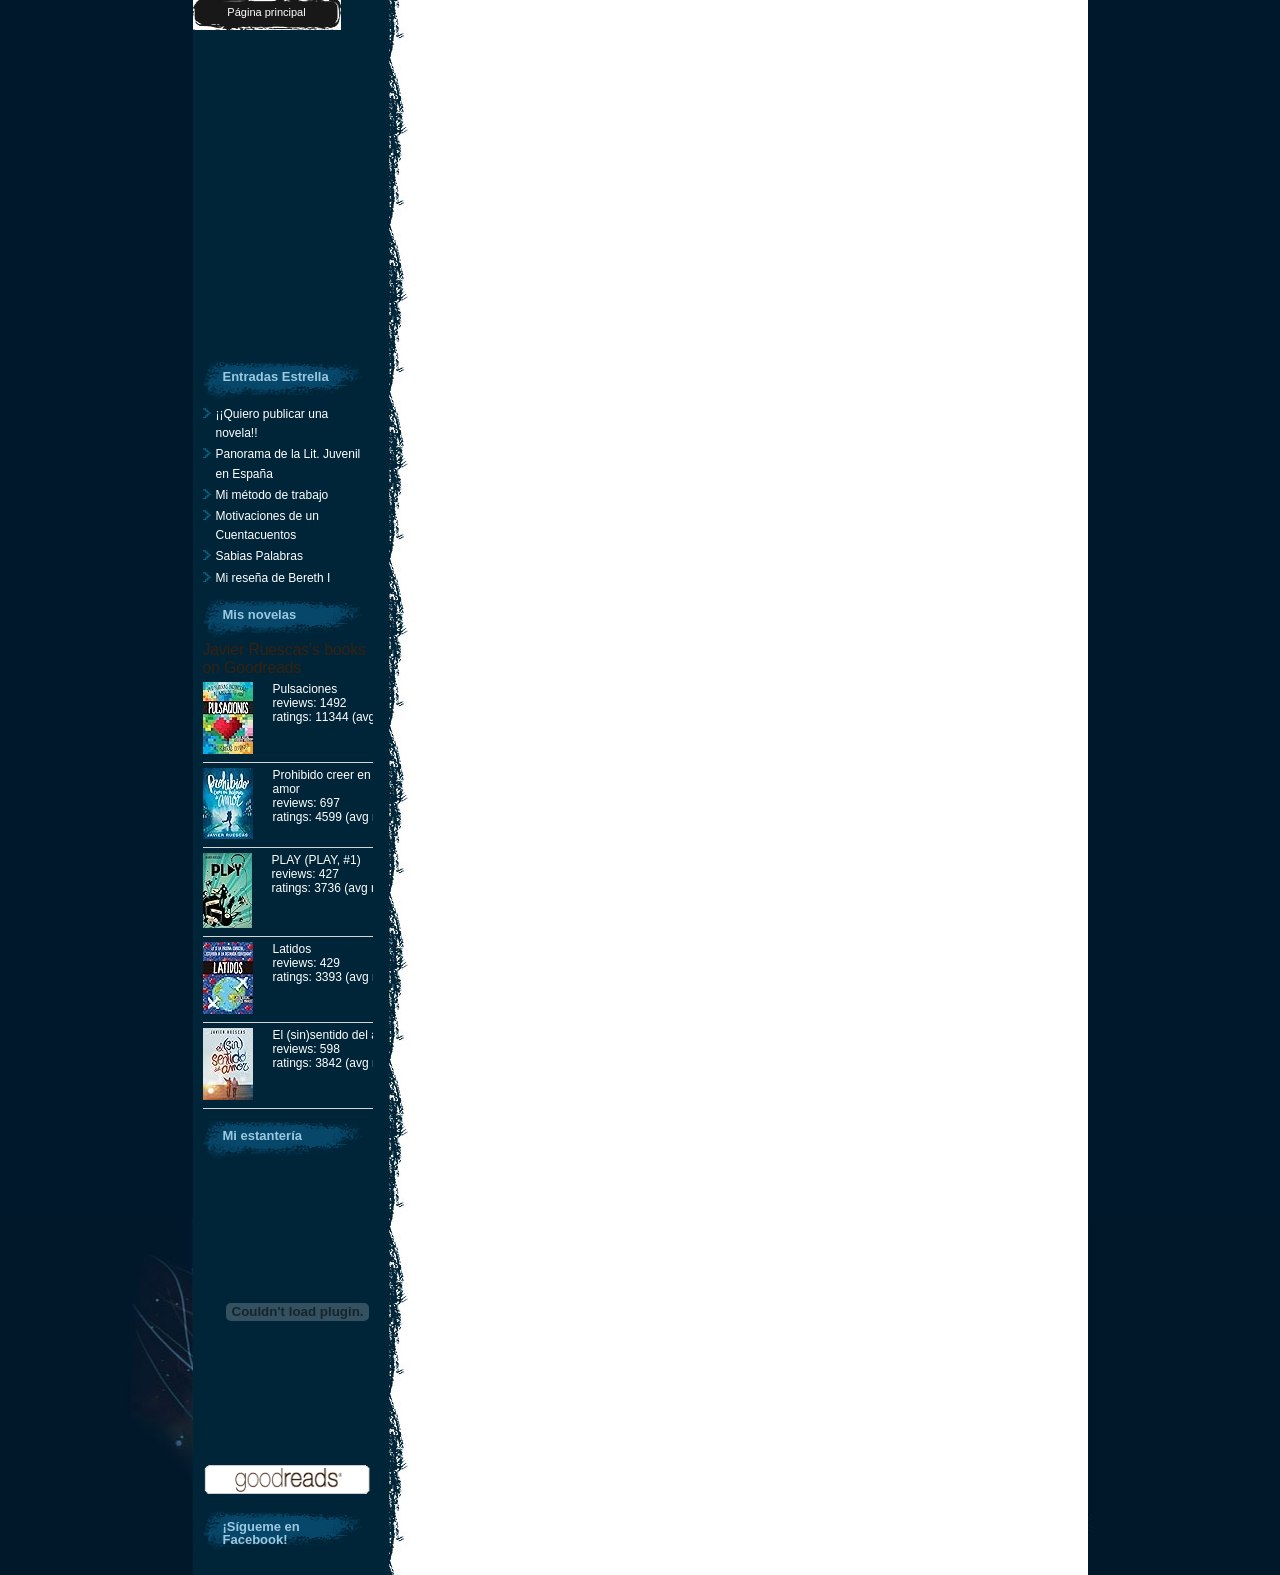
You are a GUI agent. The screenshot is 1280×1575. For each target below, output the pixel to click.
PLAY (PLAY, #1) (316, 860)
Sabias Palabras (259, 556)
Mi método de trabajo (272, 495)
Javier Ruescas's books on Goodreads (284, 658)
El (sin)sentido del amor (336, 1035)
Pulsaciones (305, 689)
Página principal (266, 12)
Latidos (292, 949)
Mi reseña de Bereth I (273, 578)
